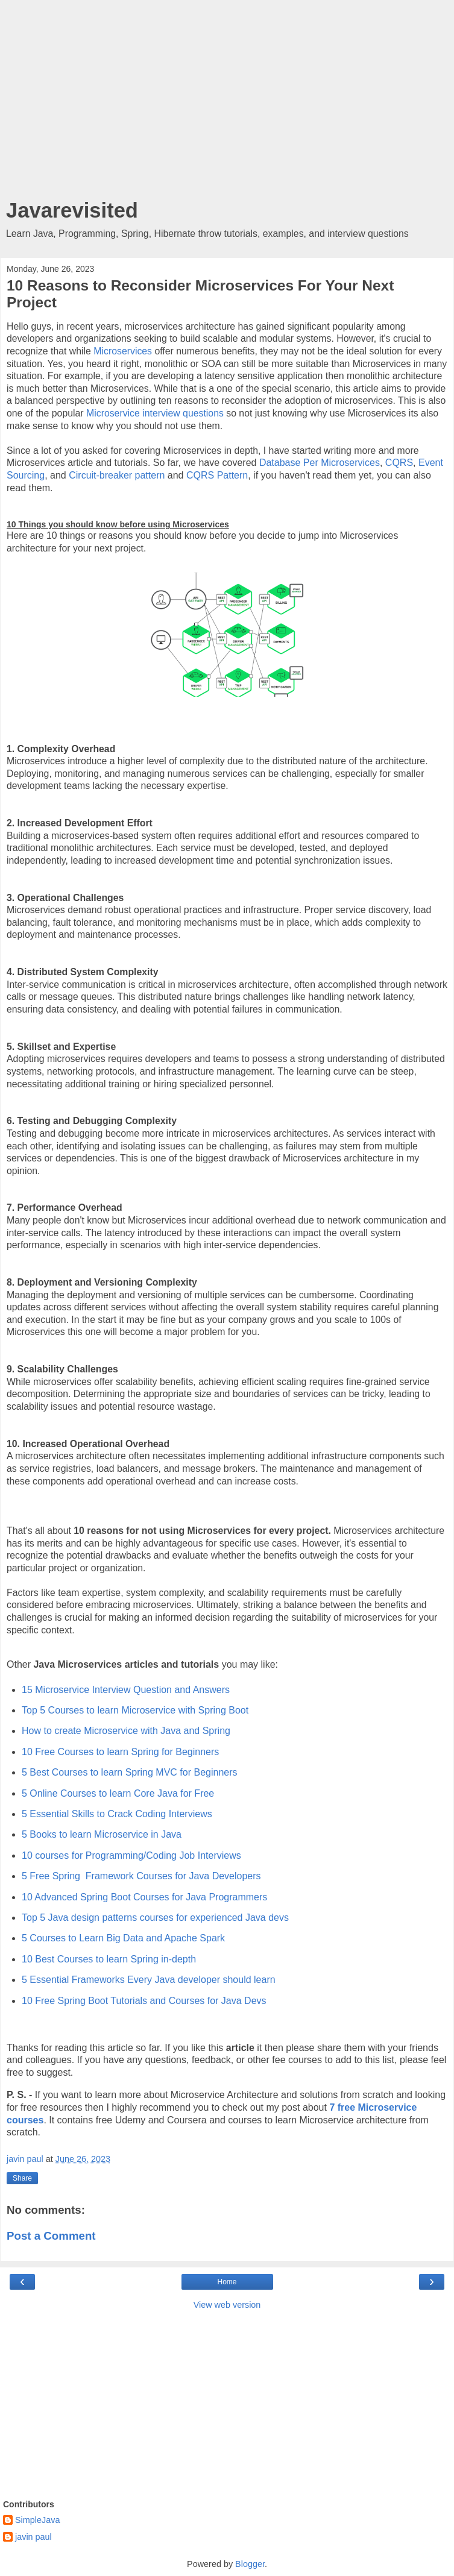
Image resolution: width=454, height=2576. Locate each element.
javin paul (33, 2537)
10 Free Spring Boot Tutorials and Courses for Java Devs (144, 2001)
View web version (227, 2305)
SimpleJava (37, 2520)
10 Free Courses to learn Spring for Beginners (120, 1752)
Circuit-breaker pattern (117, 475)
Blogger (250, 2564)
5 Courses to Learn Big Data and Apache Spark (123, 1938)
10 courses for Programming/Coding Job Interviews (131, 1855)
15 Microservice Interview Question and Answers (126, 1690)
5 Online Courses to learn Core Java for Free (118, 1793)
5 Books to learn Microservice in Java (101, 1834)
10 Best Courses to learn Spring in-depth (109, 1959)
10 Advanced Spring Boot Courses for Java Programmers (144, 1897)
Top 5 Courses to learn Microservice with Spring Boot (135, 1710)
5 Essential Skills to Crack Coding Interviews (117, 1814)
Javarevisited (72, 210)
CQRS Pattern (217, 475)
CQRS (399, 462)
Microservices (123, 351)
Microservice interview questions (155, 413)
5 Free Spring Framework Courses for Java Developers (141, 1876)
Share (22, 2178)
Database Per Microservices (319, 462)
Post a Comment (51, 2235)
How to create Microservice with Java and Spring (126, 1731)
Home (226, 2282)
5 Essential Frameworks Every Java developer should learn (149, 1979)
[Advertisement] (227, 102)
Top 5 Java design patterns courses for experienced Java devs (155, 1917)
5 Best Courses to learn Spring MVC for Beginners (130, 1772)
